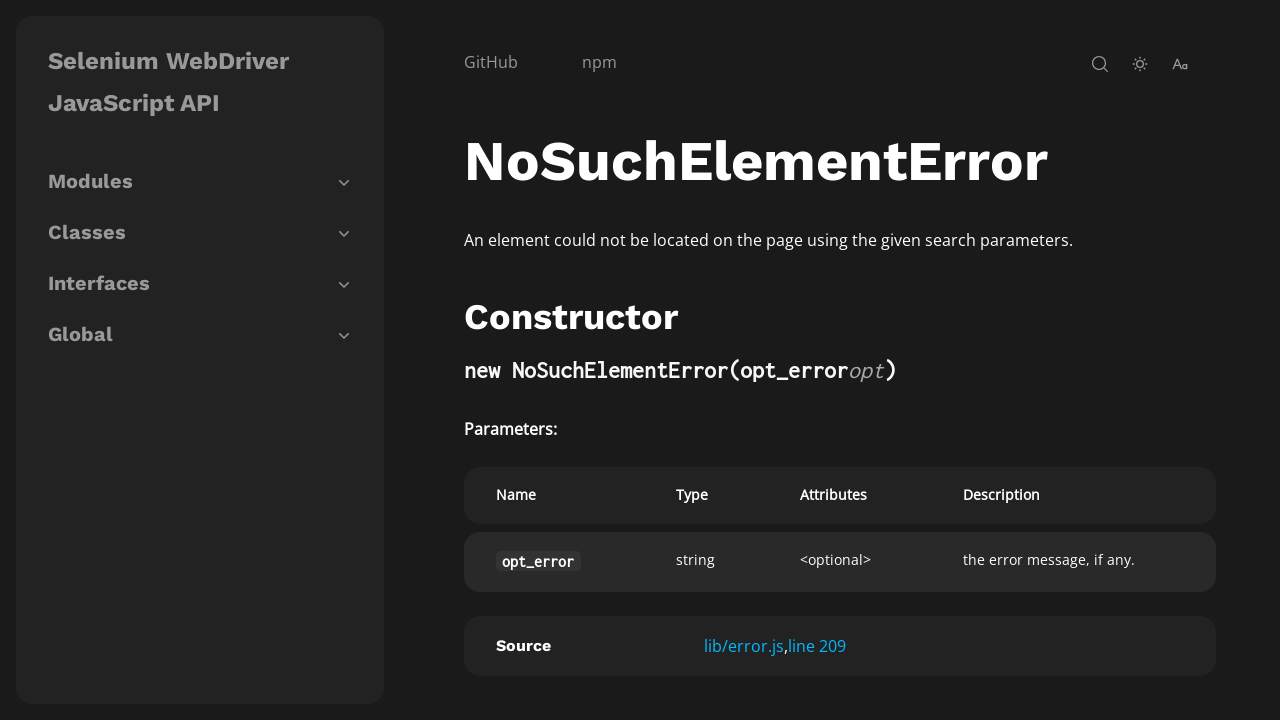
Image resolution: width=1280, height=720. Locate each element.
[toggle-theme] (1140, 64)
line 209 (817, 646)
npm (599, 62)
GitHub (491, 62)
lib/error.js (744, 646)
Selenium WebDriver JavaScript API (168, 82)
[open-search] (1100, 64)
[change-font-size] (1180, 64)
